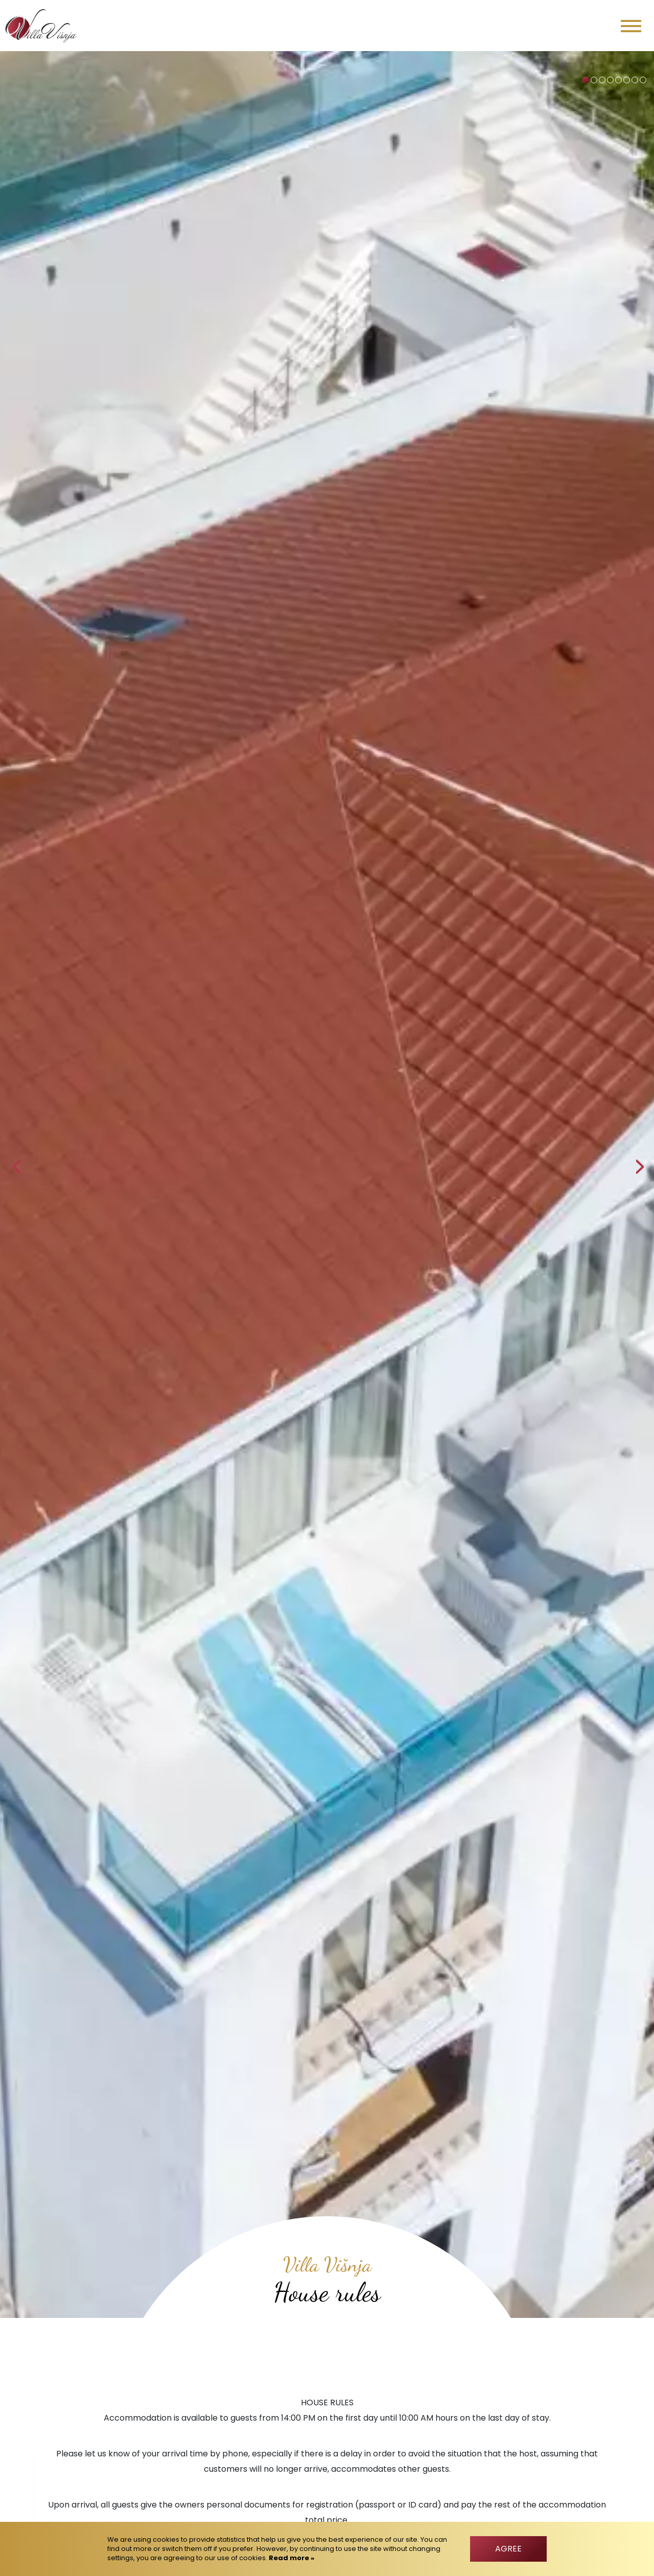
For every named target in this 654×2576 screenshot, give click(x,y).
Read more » (290, 2558)
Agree (508, 2549)
